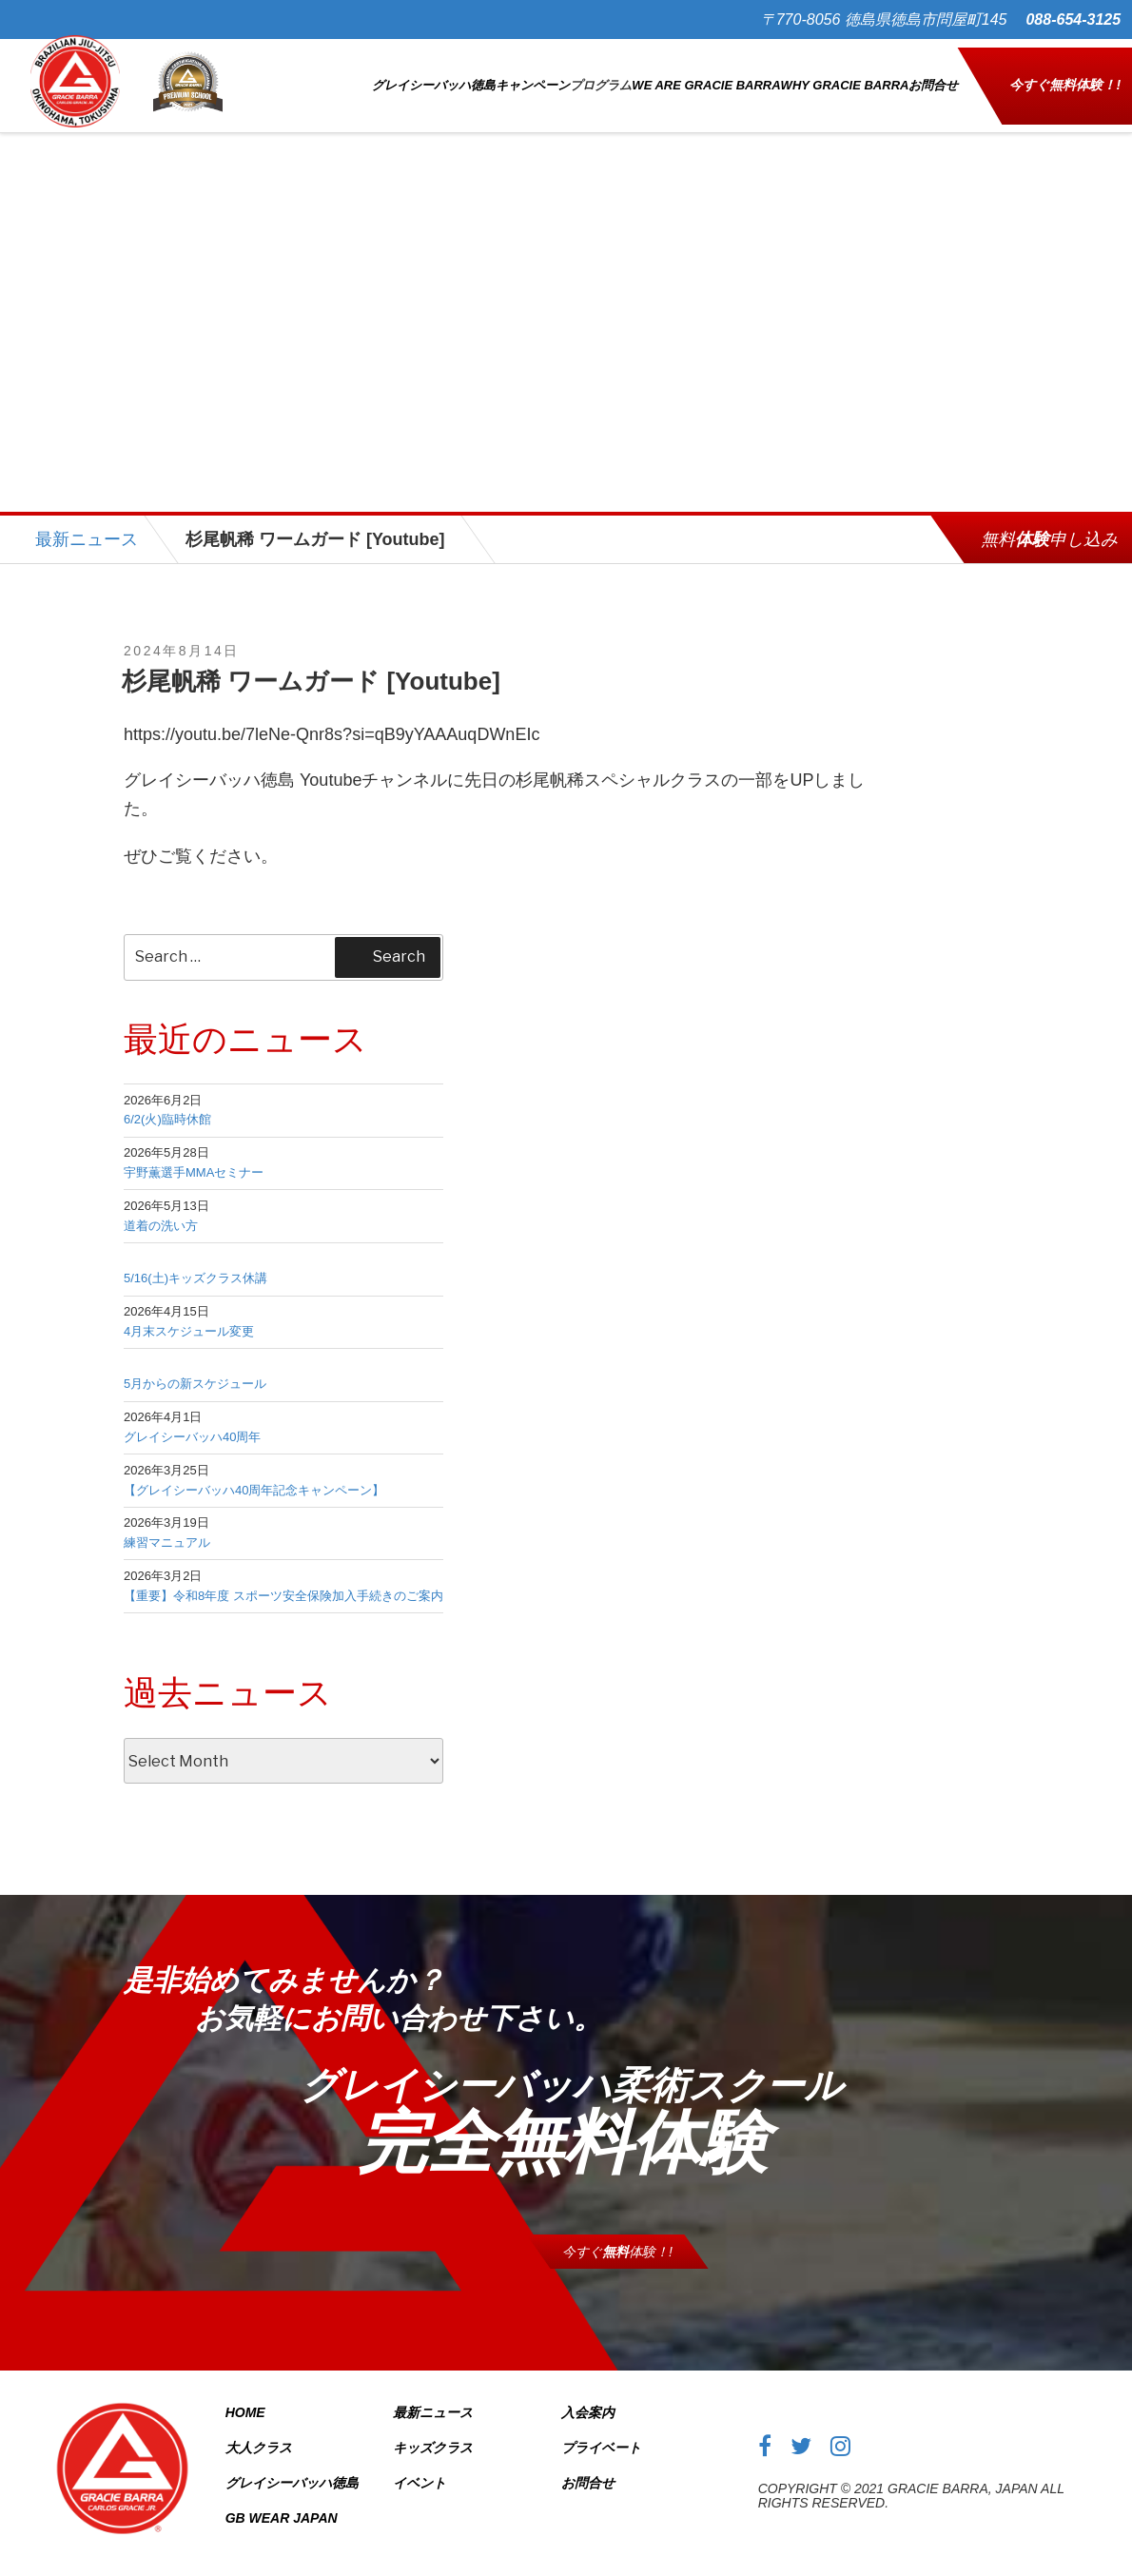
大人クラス (258, 2430)
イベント (419, 2465)
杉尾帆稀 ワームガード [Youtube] (311, 664)
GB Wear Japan (281, 2500)
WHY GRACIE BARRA (845, 76)
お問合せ (933, 76)
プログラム (601, 76)
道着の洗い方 (161, 1208)
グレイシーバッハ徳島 (434, 76)
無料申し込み (1049, 522)
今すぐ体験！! (1065, 76)
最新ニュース (86, 522)
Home (245, 2395)
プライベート (601, 2430)
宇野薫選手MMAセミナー (193, 1155)
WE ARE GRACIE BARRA (706, 76)
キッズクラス (433, 2430)
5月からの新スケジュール (195, 1367)
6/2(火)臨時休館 (167, 1103)
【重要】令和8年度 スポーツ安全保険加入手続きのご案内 (283, 1578)
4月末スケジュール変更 (189, 1314)
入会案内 (588, 2395)
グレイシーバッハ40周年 (192, 1420)
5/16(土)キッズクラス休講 (195, 1262)
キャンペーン (533, 76)
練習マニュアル (167, 1526)
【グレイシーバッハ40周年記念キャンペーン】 (254, 1473)
